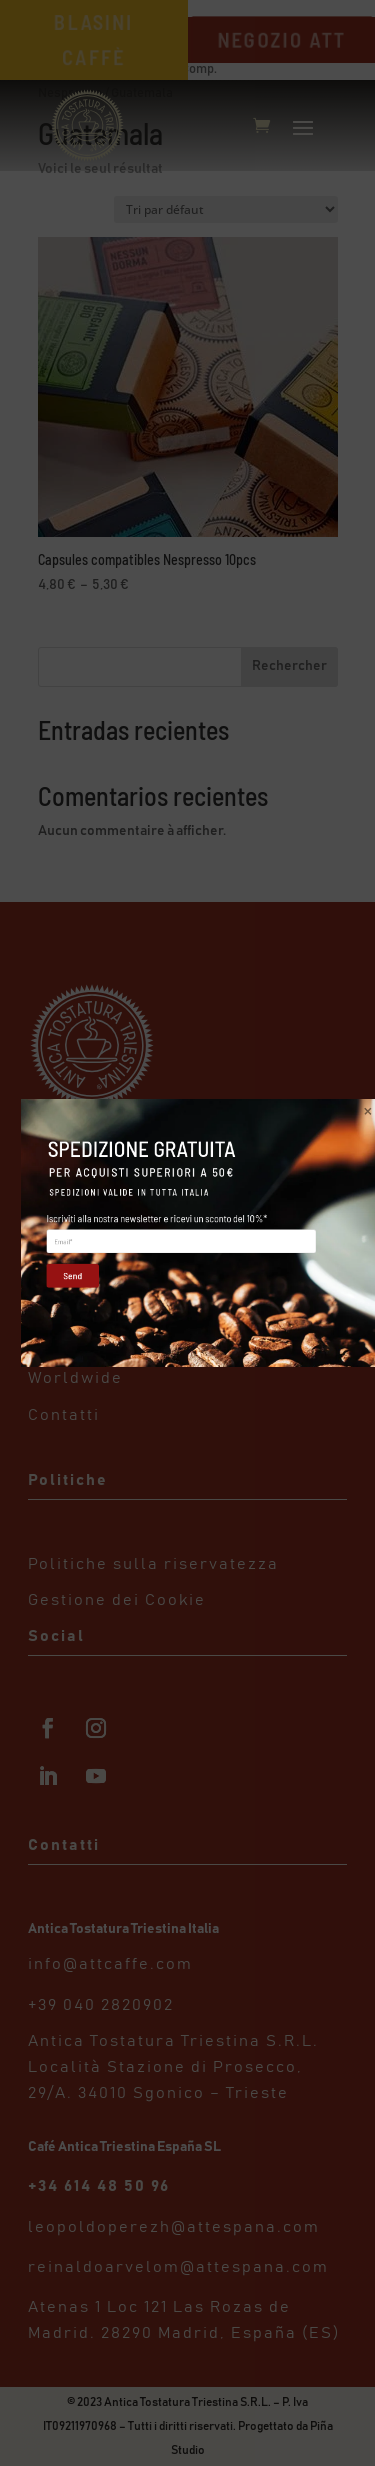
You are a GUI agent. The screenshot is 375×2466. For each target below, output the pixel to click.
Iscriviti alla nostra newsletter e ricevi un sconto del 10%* (157, 1218)
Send (67, 1275)
